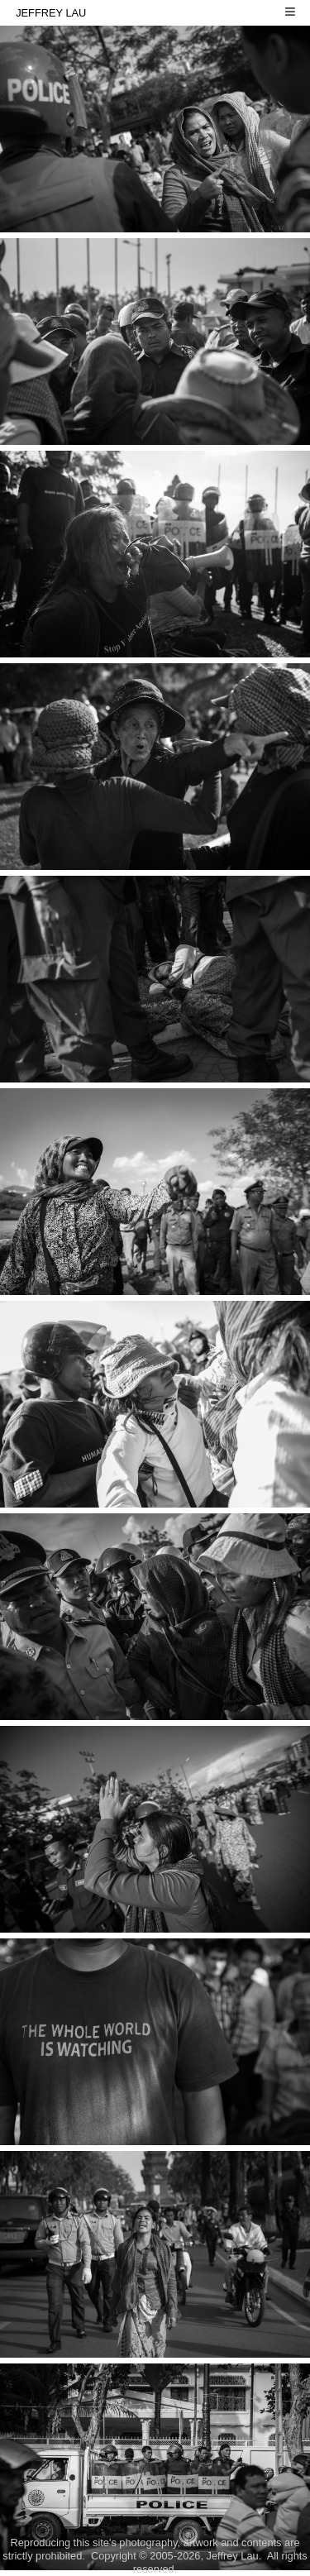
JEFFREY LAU (158, 11)
